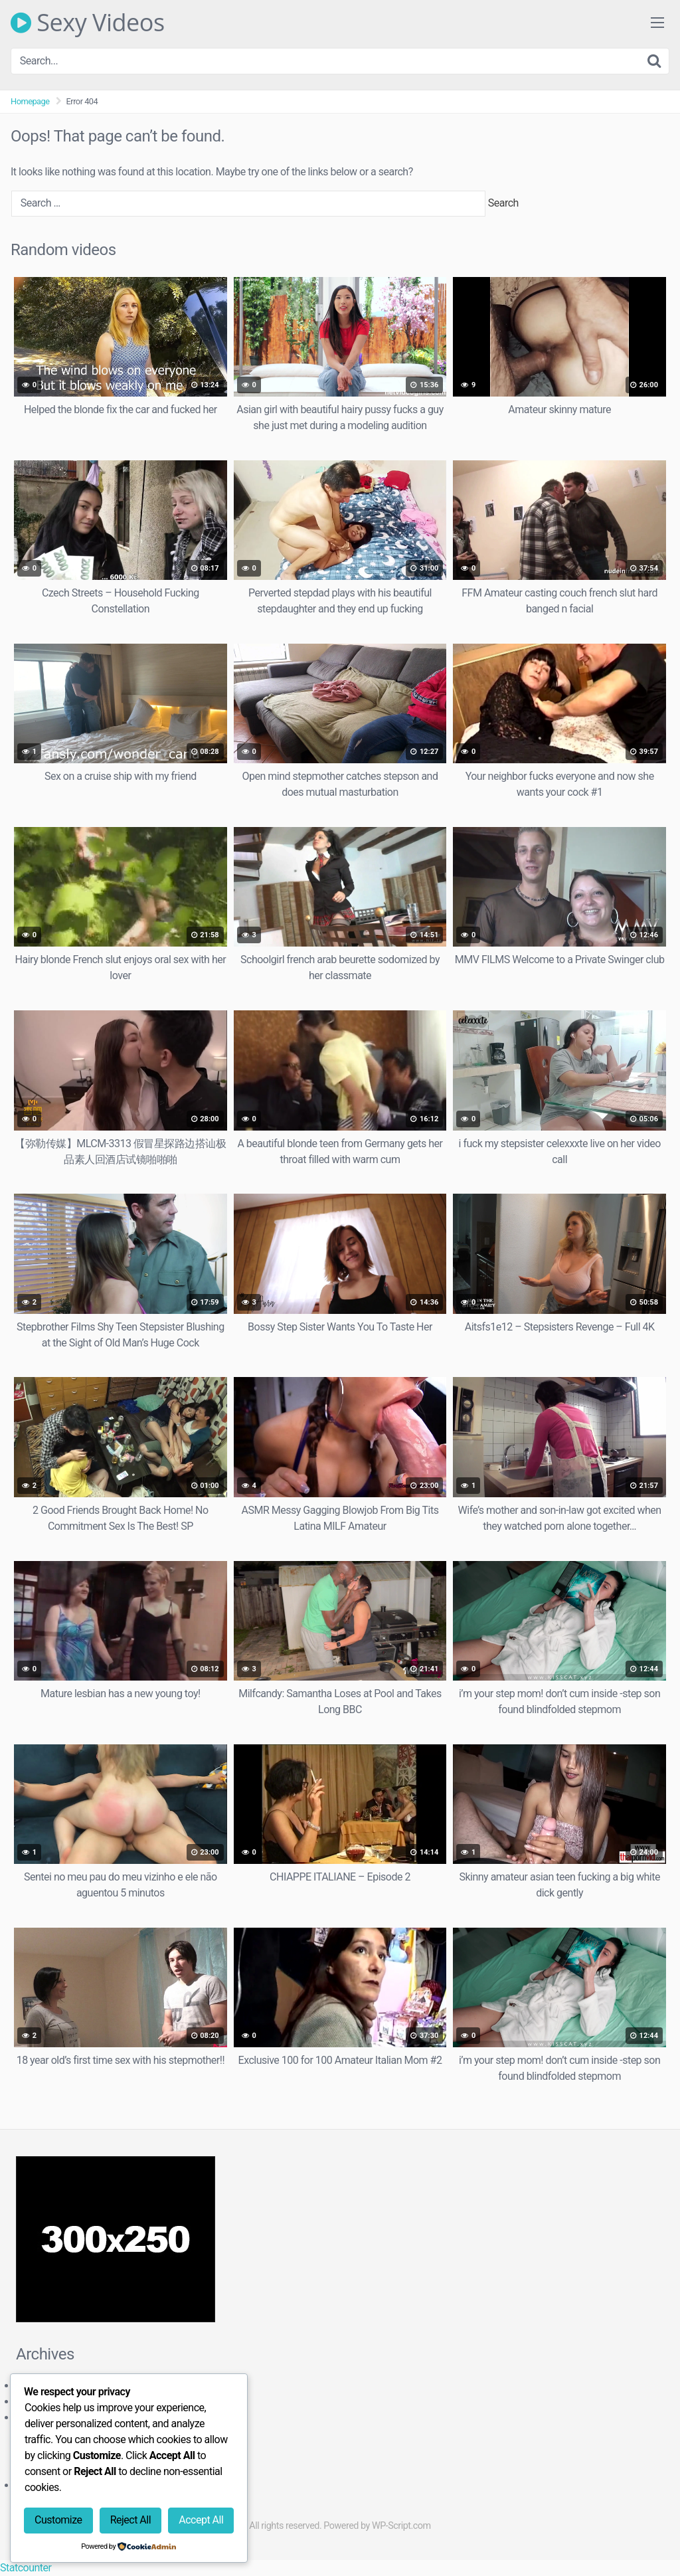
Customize (58, 2520)
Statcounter (25, 2567)
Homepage (30, 101)
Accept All (201, 2520)
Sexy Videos (88, 23)
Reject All (130, 2520)
